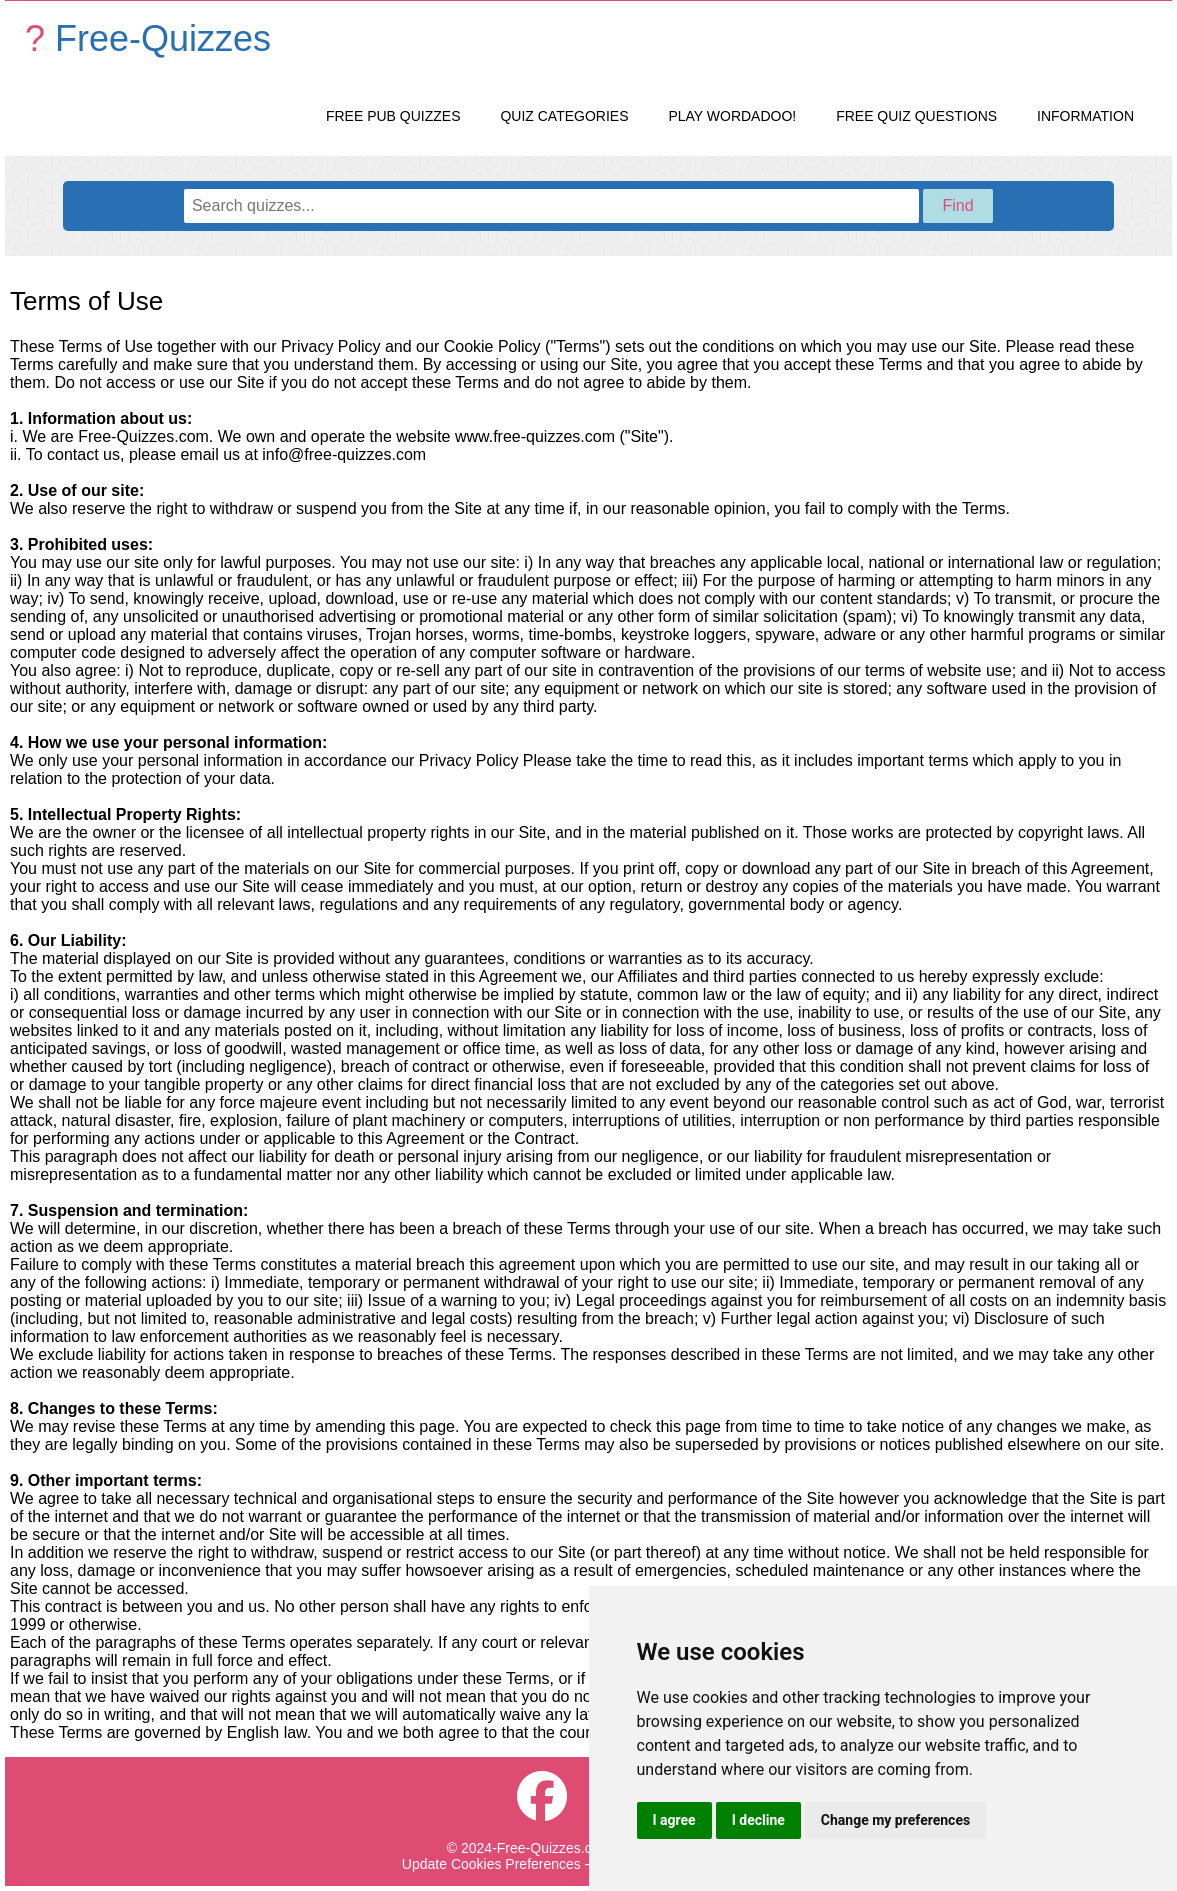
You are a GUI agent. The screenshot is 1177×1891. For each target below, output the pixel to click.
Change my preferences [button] (895, 1820)
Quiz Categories (564, 116)
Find (957, 205)
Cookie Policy (492, 346)
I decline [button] (758, 1820)
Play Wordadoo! (732, 116)
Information (1085, 116)
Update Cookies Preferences (491, 1864)
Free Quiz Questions (916, 116)
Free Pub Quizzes (393, 116)
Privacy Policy (331, 346)
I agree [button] (674, 1820)
